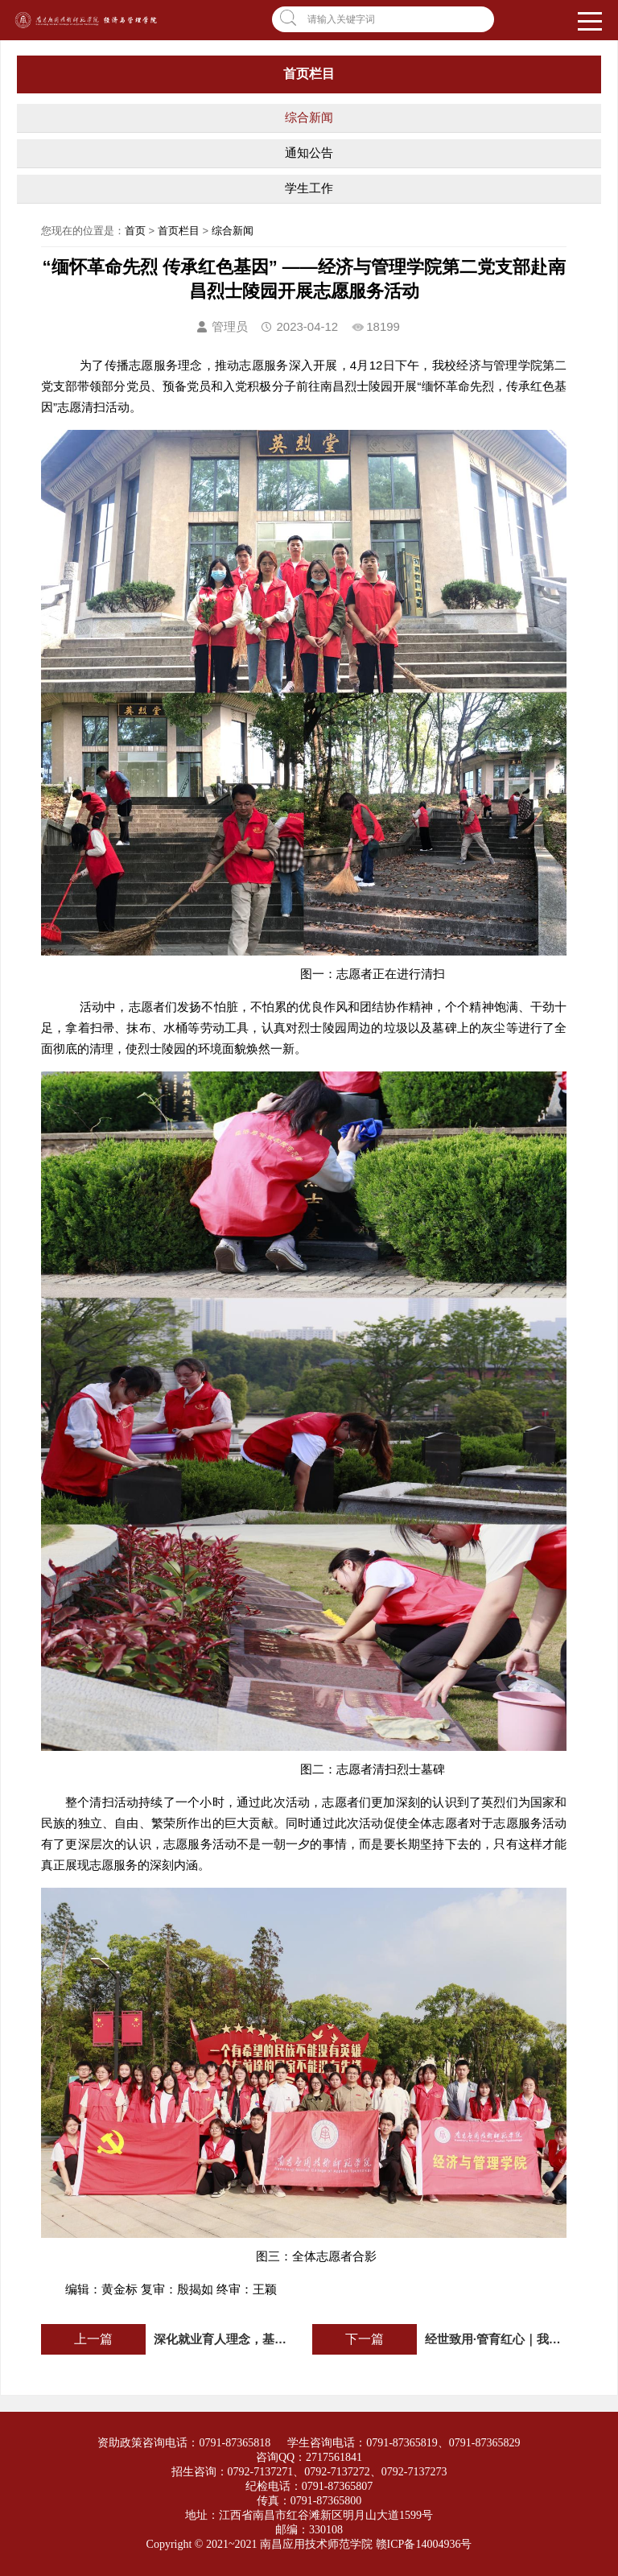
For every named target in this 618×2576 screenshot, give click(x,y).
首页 (135, 231)
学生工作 (309, 188)
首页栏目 (179, 231)
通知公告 (309, 152)
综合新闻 (309, 117)
